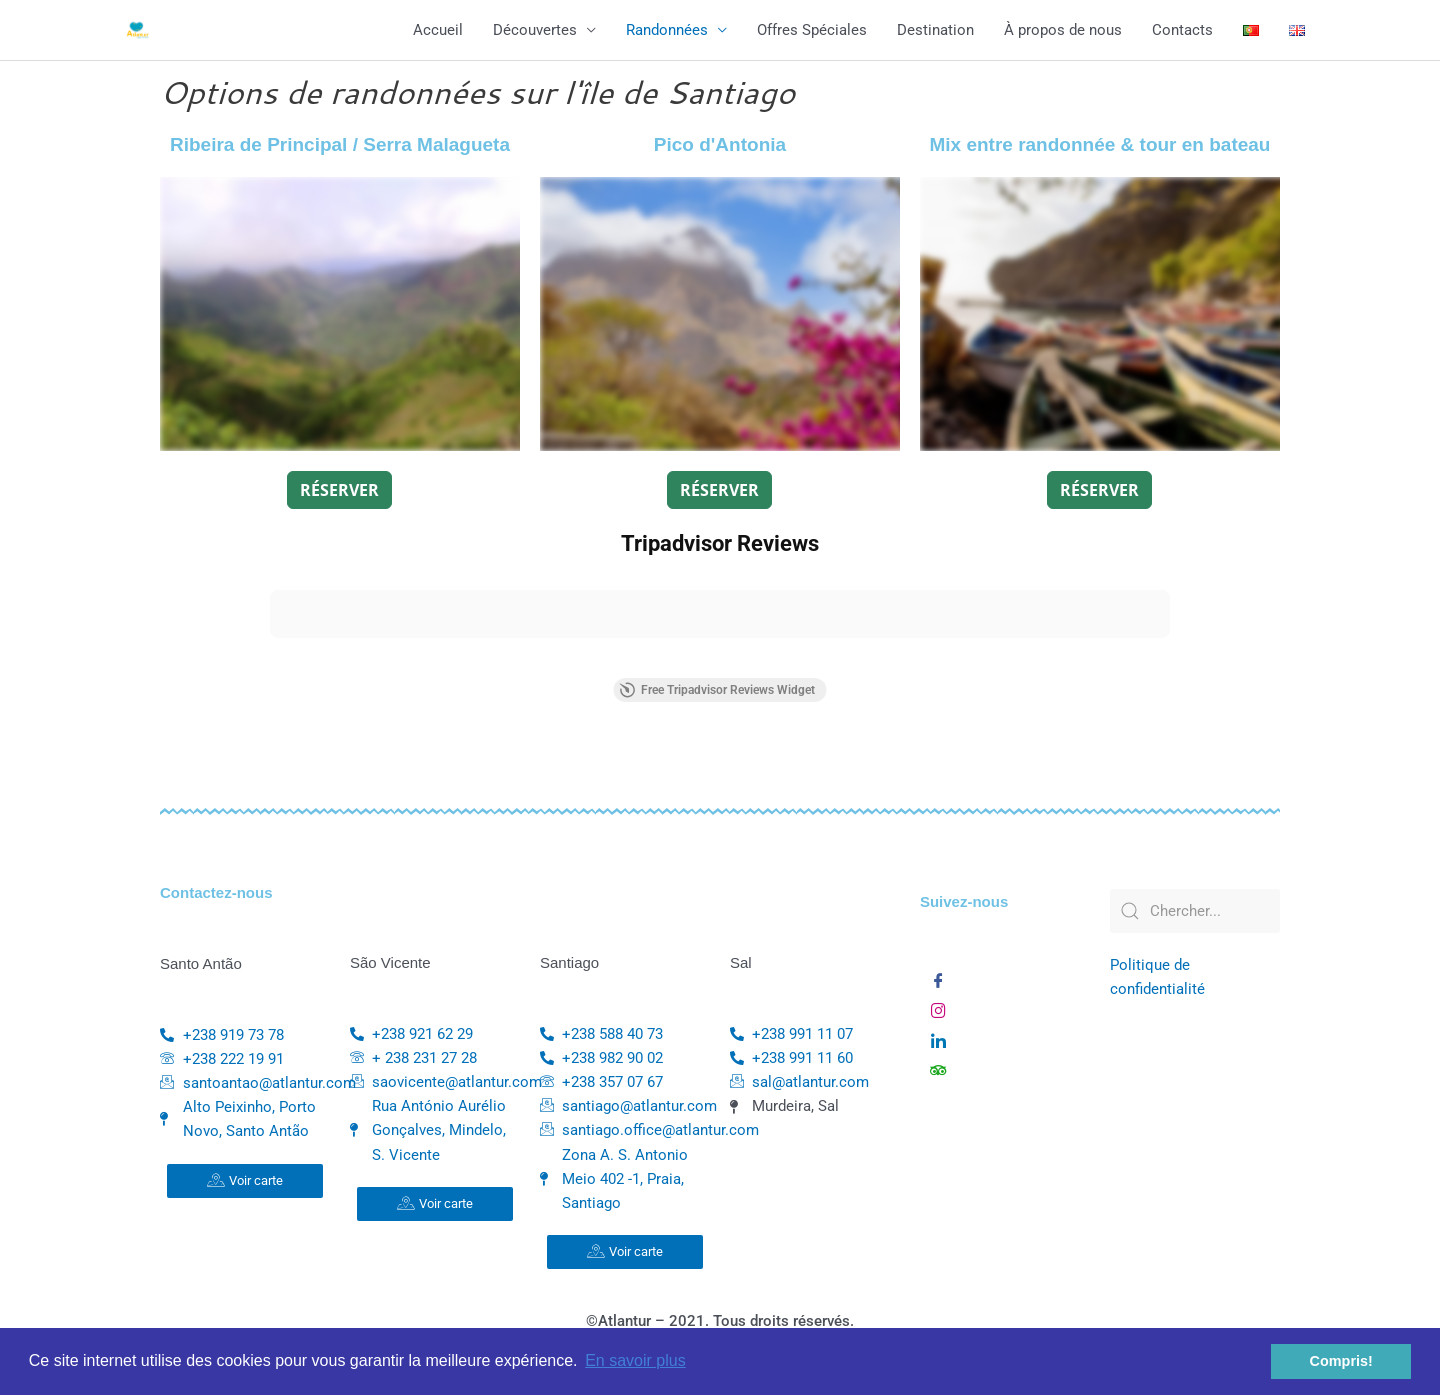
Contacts (1182, 30)
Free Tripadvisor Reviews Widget (717, 690)
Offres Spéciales (812, 30)
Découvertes (535, 30)
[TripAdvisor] (939, 1066)
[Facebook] (939, 976)
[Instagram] (939, 1006)
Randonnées (667, 30)
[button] (270, 658)
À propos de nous (1063, 30)
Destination (935, 30)
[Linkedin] (939, 1036)
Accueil (438, 30)
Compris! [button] (1341, 1361)
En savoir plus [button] (635, 1360)
